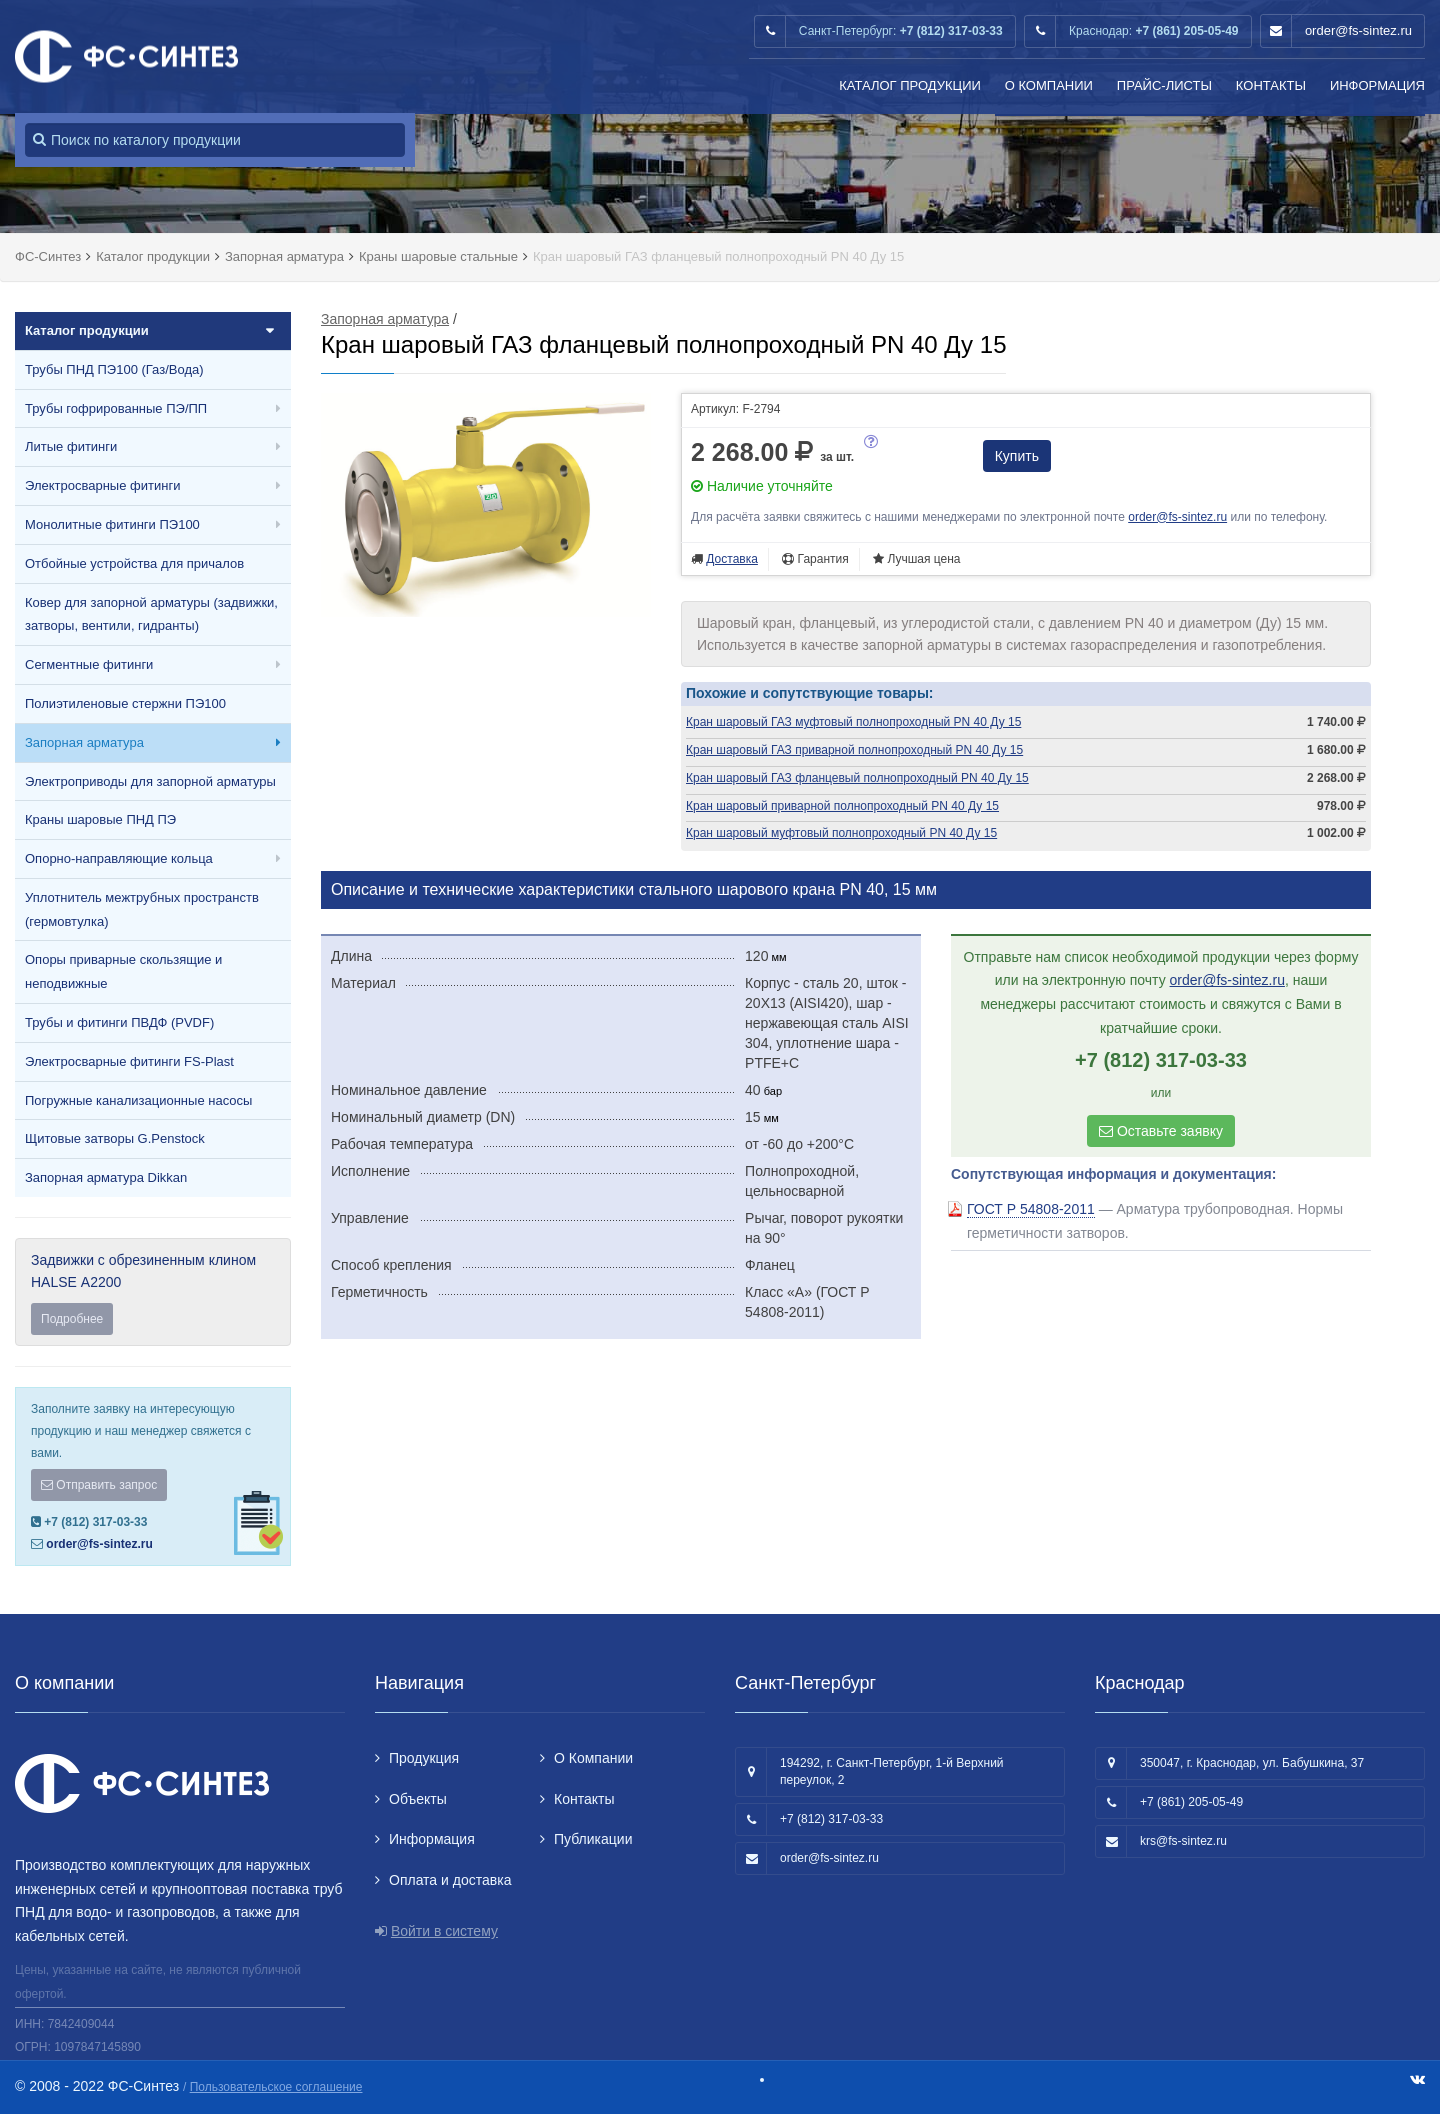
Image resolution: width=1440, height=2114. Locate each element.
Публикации (593, 1839)
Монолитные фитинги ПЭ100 (112, 524)
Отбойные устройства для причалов (134, 563)
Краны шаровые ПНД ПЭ (100, 819)
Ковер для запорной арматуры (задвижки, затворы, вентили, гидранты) (151, 614)
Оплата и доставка (450, 1880)
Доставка (732, 559)
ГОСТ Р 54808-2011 (1031, 1209)
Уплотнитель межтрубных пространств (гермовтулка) (142, 909)
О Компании (1049, 85)
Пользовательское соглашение (276, 2087)
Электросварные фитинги (102, 485)
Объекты (418, 1799)
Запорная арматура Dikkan (106, 1177)
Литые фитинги (71, 446)
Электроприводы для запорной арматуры (150, 781)
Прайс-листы (1164, 85)
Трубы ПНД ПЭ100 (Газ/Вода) (114, 369)
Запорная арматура (84, 742)
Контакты (1271, 85)
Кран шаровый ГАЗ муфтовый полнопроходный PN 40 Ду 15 (853, 722)
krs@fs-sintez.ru (1183, 1841)
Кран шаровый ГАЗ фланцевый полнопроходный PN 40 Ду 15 (857, 778)
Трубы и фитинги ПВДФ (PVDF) (119, 1022)
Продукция (424, 1758)
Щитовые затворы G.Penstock (115, 1138)
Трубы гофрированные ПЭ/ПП (116, 408)
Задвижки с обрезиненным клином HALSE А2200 (153, 1293)
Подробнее (72, 1319)
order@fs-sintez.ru (1358, 30)
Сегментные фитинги (89, 664)
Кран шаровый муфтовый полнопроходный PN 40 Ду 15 (841, 833)
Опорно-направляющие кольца (119, 858)
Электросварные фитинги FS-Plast (129, 1061)
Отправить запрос (99, 1485)
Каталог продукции (910, 85)
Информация (1377, 85)
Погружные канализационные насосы (138, 1100)
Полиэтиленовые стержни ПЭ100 (125, 703)
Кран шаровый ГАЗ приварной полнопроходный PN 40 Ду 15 (854, 750)
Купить (1017, 456)
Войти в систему (444, 1931)
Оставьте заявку (1161, 1131)
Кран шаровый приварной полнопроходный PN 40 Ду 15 (842, 806)
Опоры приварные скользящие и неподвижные (123, 971)
